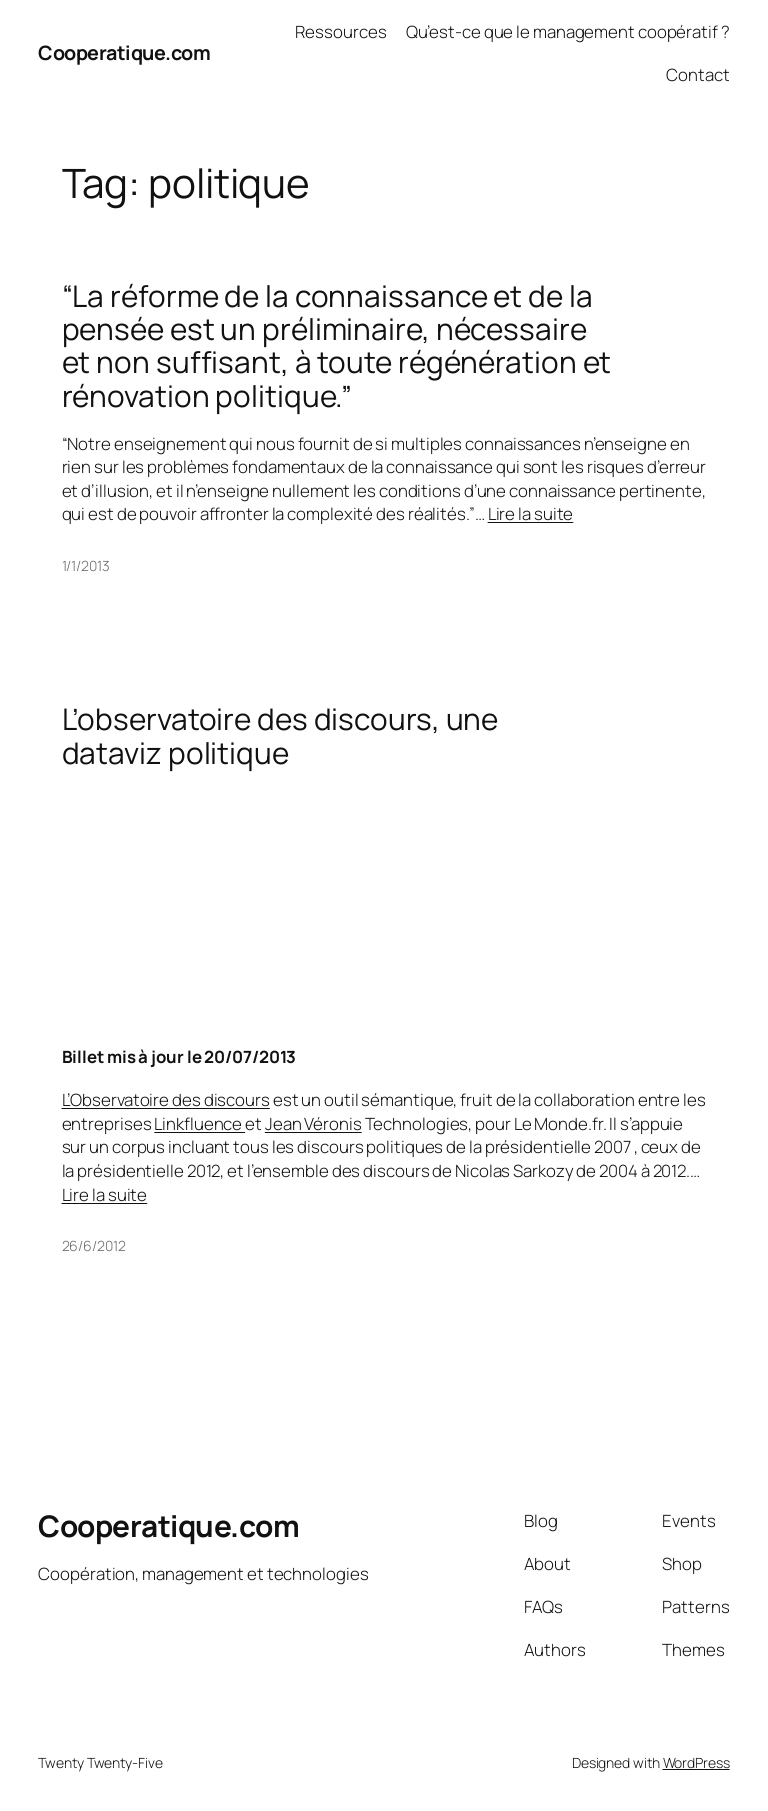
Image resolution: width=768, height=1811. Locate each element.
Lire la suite (531, 513)
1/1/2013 (86, 565)
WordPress (696, 1762)
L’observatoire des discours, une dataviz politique (280, 735)
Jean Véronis (313, 1123)
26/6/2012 (94, 1245)
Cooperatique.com (124, 52)
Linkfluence (199, 1123)
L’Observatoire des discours (166, 1099)
